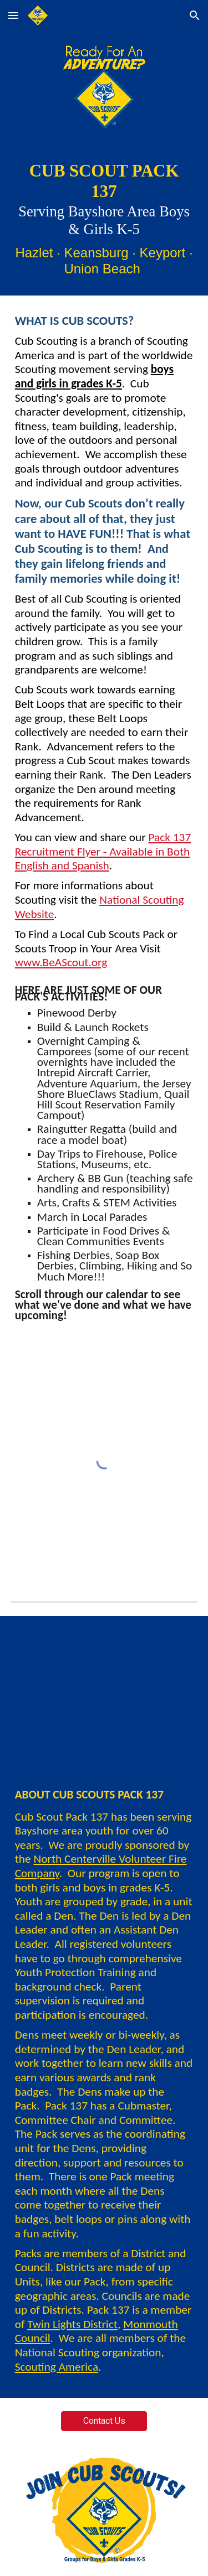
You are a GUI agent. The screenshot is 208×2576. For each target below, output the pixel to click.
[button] (13, 15)
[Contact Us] (104, 2421)
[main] (104, 219)
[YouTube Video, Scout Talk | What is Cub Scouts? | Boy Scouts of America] (104, 1692)
